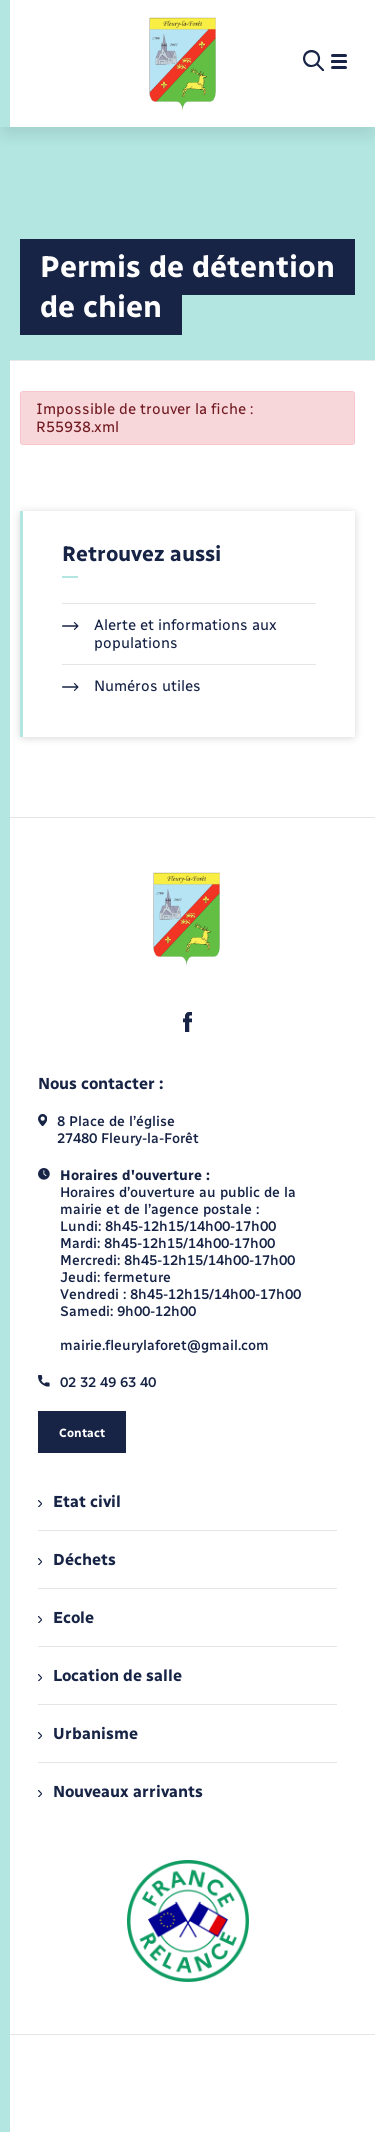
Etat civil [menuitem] (79, 1501)
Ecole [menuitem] (66, 1617)
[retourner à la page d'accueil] (183, 62)
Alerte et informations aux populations (169, 634)
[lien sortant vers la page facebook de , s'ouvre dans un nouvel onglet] (188, 1022)
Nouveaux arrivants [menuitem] (120, 1791)
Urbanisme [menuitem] (88, 1733)
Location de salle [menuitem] (110, 1675)
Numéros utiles (131, 686)
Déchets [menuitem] (77, 1559)
